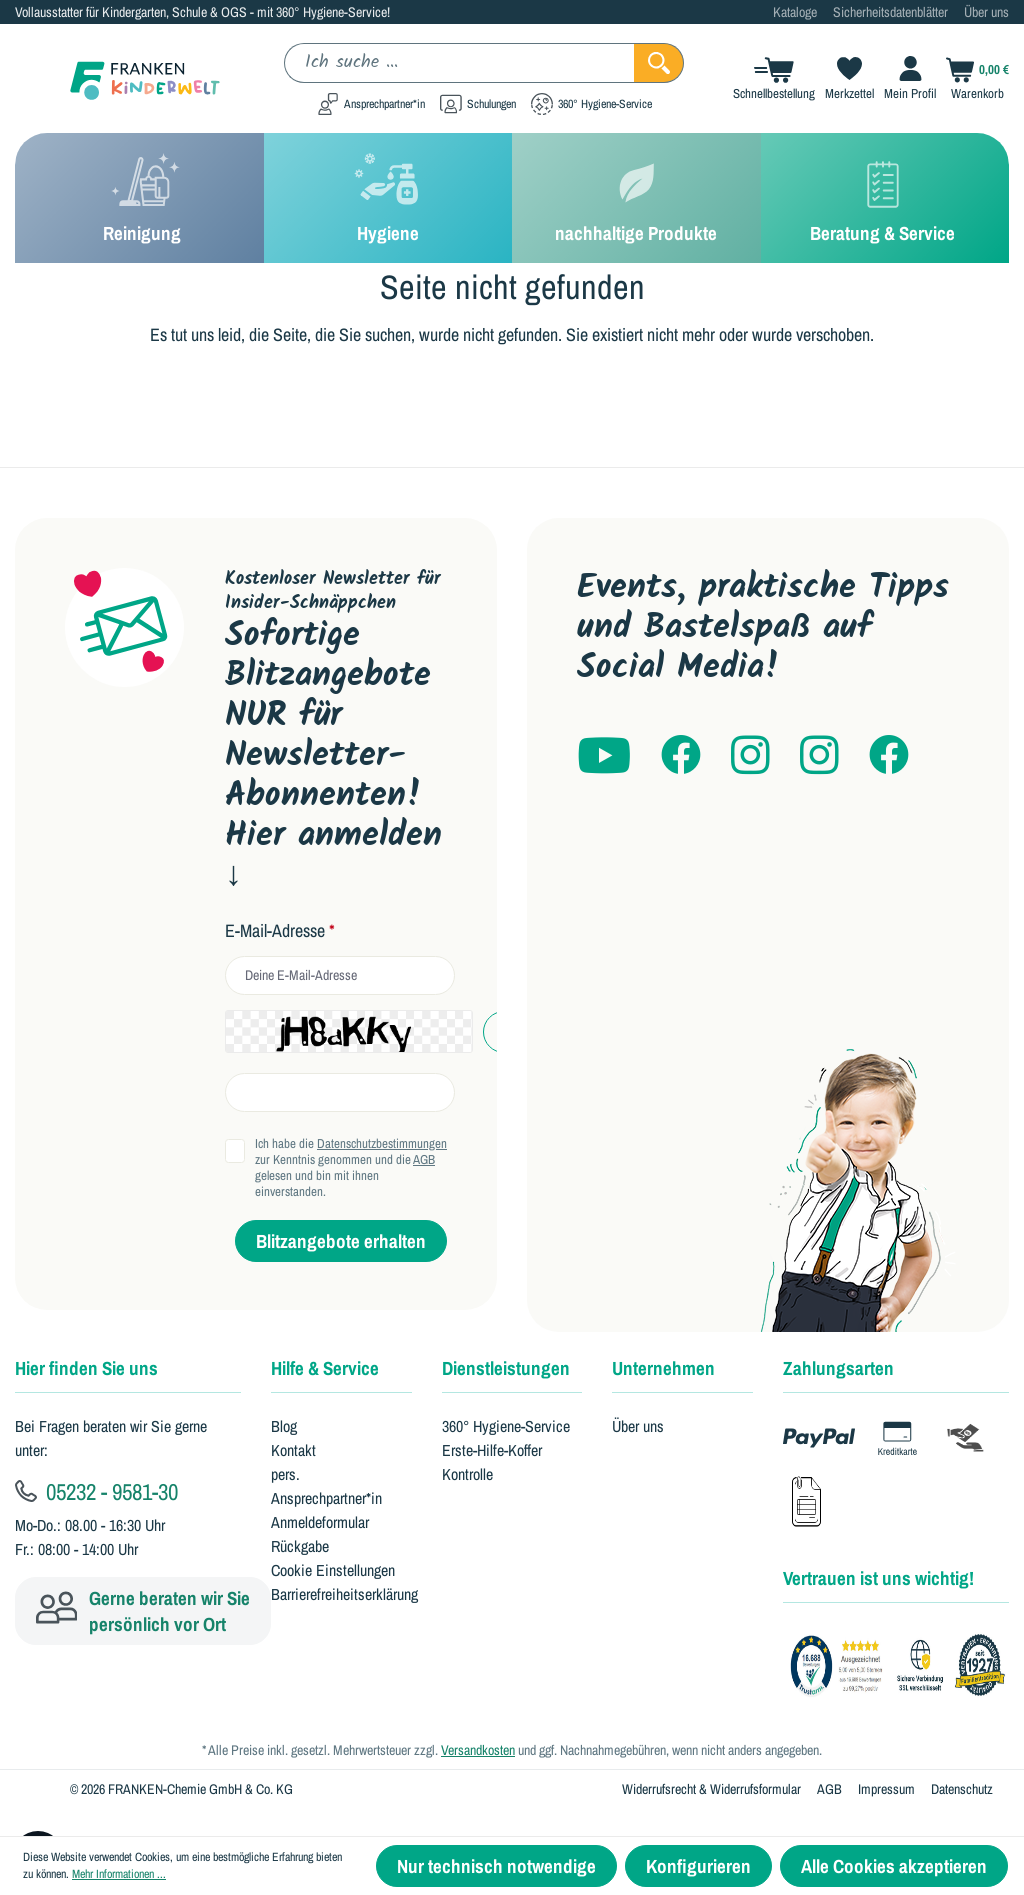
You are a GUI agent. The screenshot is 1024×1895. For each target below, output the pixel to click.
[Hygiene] (388, 198)
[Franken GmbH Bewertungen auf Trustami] (903, 1666)
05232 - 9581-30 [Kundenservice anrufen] (96, 1491)
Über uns (986, 12)
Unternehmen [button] (663, 1368)
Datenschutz (962, 1789)
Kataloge (795, 12)
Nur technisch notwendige (496, 1866)
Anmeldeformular (320, 1522)
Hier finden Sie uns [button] (86, 1368)
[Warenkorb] (972, 78)
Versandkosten (478, 1750)
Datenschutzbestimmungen (382, 1143)
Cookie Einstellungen (333, 1570)
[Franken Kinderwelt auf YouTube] (604, 756)
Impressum (886, 1789)
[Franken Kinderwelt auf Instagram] (750, 756)
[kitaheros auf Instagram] (819, 756)
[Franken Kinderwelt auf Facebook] (681, 756)
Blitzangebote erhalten (341, 1241)
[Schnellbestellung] (769, 78)
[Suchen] (659, 63)
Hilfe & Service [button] (325, 1368)
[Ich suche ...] (459, 63)
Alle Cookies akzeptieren (894, 1866)
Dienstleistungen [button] (506, 1368)
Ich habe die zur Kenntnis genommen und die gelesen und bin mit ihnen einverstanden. (351, 1168)
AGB (424, 1159)
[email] (340, 975)
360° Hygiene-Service (506, 1426)
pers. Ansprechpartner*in (326, 1486)
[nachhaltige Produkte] (636, 198)
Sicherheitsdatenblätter (890, 12)
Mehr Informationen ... (119, 1874)
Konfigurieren (698, 1866)
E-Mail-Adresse (280, 931)
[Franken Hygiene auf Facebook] (889, 756)
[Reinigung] (139, 198)
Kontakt (293, 1450)
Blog (284, 1426)
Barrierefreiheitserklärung (344, 1594)
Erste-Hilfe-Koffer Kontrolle (492, 1462)
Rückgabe (300, 1546)
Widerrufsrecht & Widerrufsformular (711, 1789)
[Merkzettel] (844, 78)
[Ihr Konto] (905, 78)
